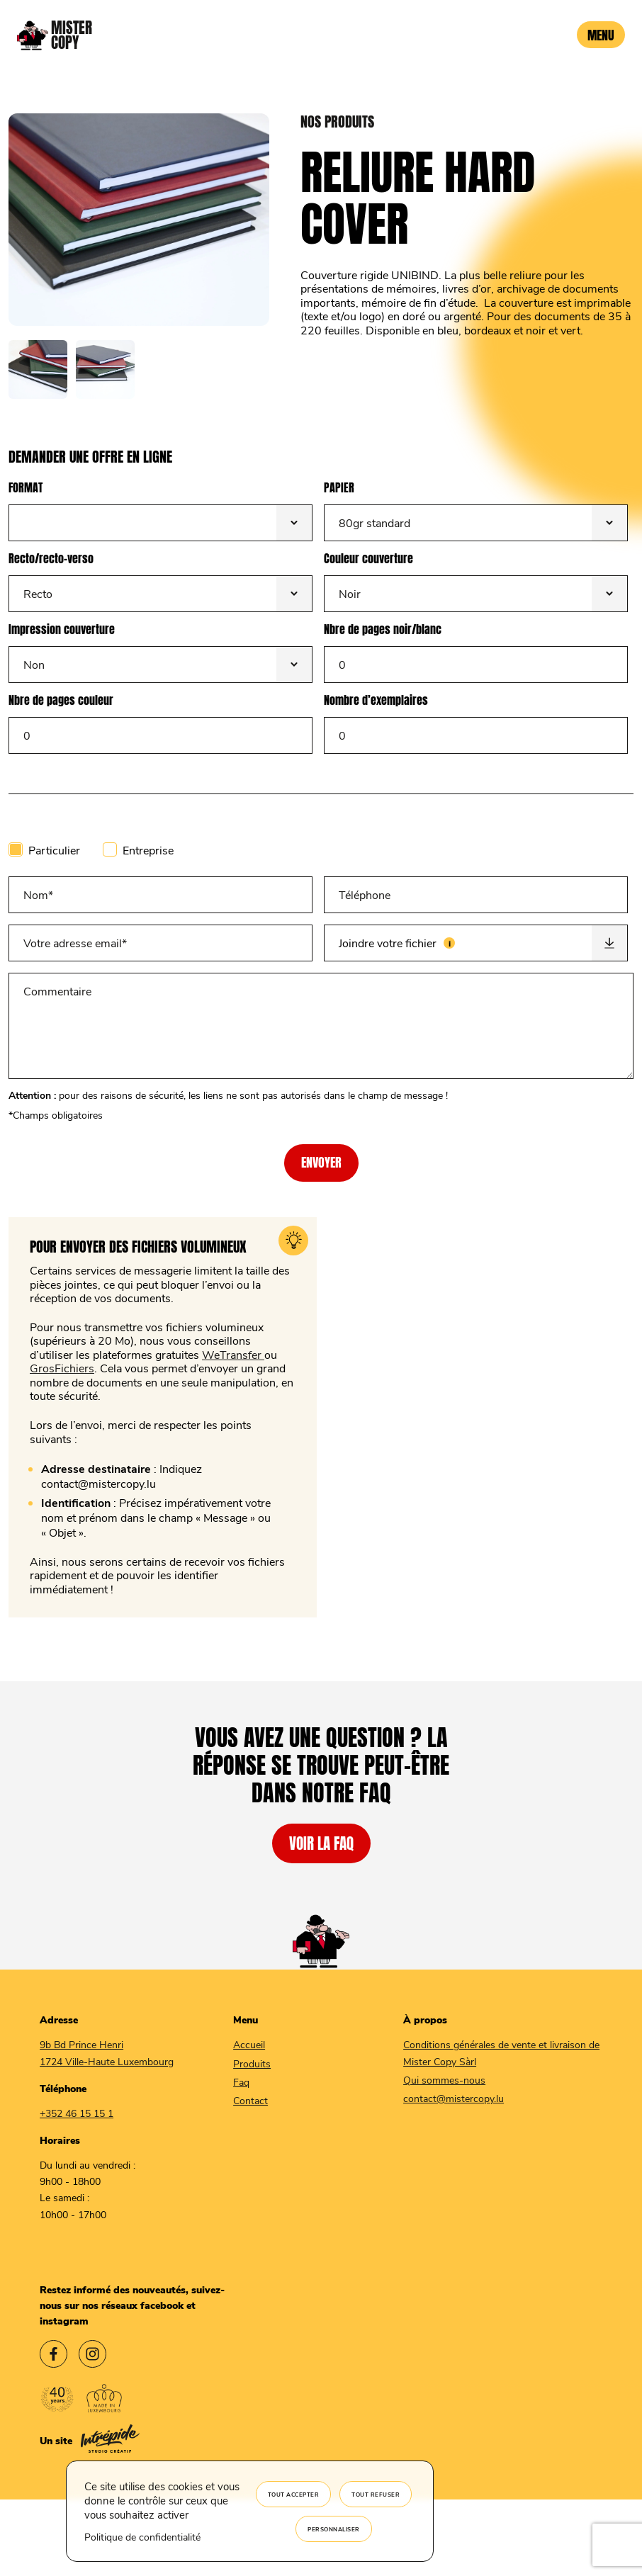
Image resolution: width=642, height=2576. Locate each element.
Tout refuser (375, 2494)
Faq (241, 2082)
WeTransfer (233, 1354)
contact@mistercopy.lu (453, 2098)
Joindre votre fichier (440, 937)
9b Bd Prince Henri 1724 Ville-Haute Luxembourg (107, 2052)
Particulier (54, 849)
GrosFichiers (62, 1367)
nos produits (337, 121)
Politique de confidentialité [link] (142, 2536)
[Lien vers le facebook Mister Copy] (53, 2356)
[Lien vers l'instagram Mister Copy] (92, 2356)
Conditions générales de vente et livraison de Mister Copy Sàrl (501, 2052)
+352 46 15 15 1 (76, 2113)
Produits (252, 2063)
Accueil (249, 2044)
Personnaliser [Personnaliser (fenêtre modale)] (334, 2529)
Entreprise (148, 849)
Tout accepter (294, 2494)
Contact (250, 2100)
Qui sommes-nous (444, 2079)
